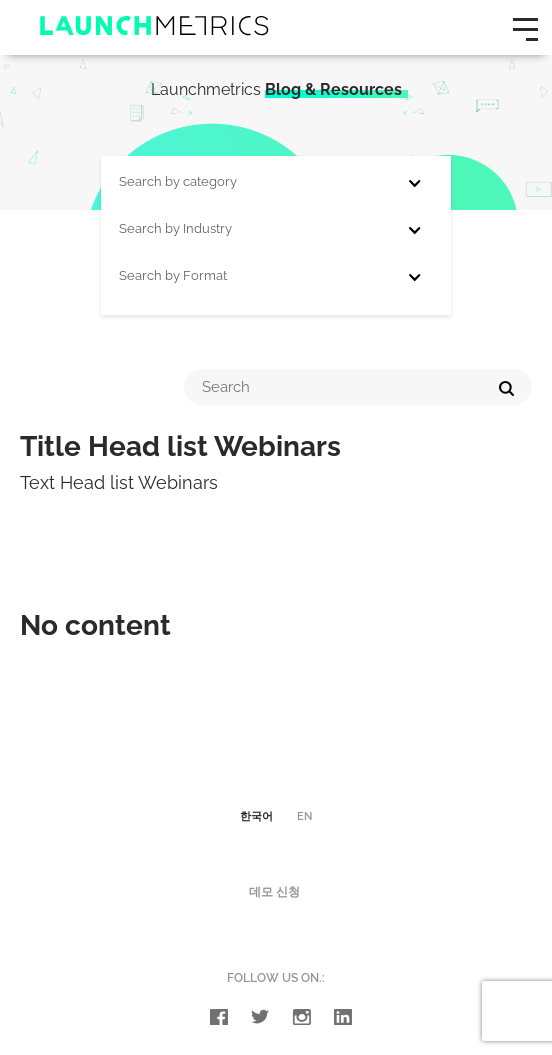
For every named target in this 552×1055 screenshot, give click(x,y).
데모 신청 (274, 892)
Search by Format (173, 275)
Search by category (178, 181)
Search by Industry (175, 228)
